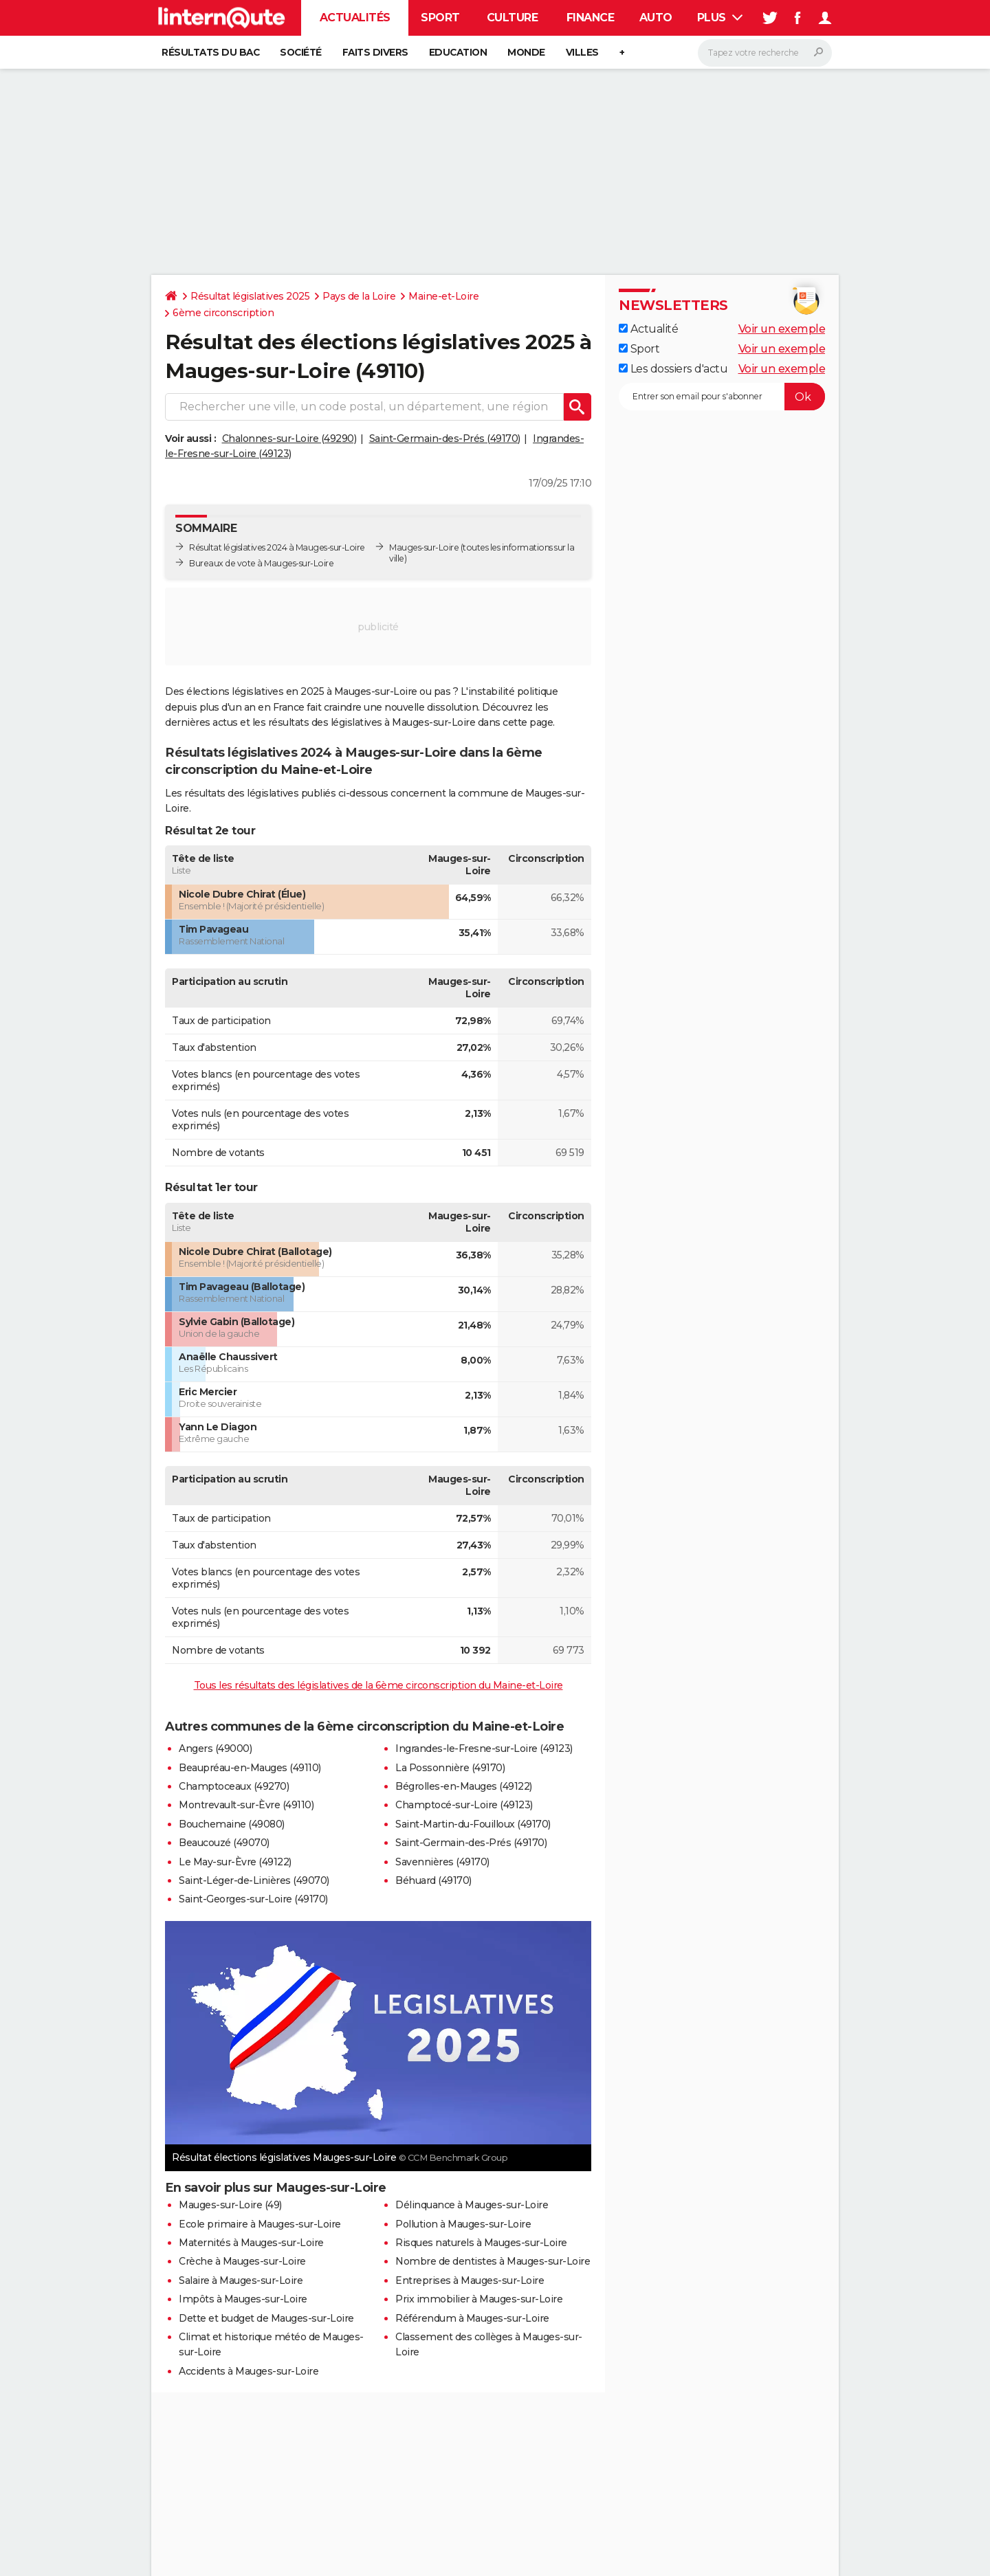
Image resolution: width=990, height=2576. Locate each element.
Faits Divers (375, 52)
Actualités (355, 17)
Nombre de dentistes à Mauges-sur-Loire (492, 2261)
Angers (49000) (215, 1748)
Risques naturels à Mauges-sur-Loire (481, 2242)
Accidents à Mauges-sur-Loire (248, 2371)
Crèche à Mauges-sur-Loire (242, 2261)
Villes (582, 52)
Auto (655, 17)
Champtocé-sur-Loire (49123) (464, 1805)
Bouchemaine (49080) (232, 1824)
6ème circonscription (223, 313)
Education (458, 52)
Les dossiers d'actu (673, 368)
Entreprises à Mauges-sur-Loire (469, 2280)
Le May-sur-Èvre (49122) (235, 1862)
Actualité (648, 328)
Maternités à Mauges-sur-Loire (251, 2242)
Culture (512, 17)
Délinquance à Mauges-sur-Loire (471, 2205)
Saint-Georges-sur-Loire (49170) (253, 1899)
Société (301, 52)
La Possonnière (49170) (450, 1768)
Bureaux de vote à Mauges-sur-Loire (261, 563)
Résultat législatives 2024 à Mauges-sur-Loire (277, 547)
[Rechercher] (765, 53)
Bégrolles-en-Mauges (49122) (463, 1786)
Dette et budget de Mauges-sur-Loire (266, 2318)
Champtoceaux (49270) (234, 1786)
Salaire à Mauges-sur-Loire (240, 2280)
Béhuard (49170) (433, 1880)
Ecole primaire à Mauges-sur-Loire (260, 2224)
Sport (440, 17)
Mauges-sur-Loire (424, 547)
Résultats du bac (210, 52)
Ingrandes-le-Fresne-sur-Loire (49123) (484, 1748)
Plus (720, 17)
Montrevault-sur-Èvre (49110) (246, 1805)
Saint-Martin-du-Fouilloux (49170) (473, 1824)
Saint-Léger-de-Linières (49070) (254, 1880)
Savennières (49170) (442, 1862)
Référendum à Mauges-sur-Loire (472, 2318)
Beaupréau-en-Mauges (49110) (250, 1768)
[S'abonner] (722, 396)
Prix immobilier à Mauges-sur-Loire (478, 2299)
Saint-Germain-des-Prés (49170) (444, 438)
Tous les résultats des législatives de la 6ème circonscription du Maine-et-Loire (378, 1685)
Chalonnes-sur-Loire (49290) (289, 438)
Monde (526, 52)
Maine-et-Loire (443, 296)
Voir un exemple (782, 328)
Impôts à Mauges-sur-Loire (243, 2299)
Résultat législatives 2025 (249, 296)
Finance (590, 17)
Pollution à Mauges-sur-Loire (463, 2224)
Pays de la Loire (358, 296)
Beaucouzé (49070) (224, 1842)
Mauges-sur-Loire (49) (230, 2205)
